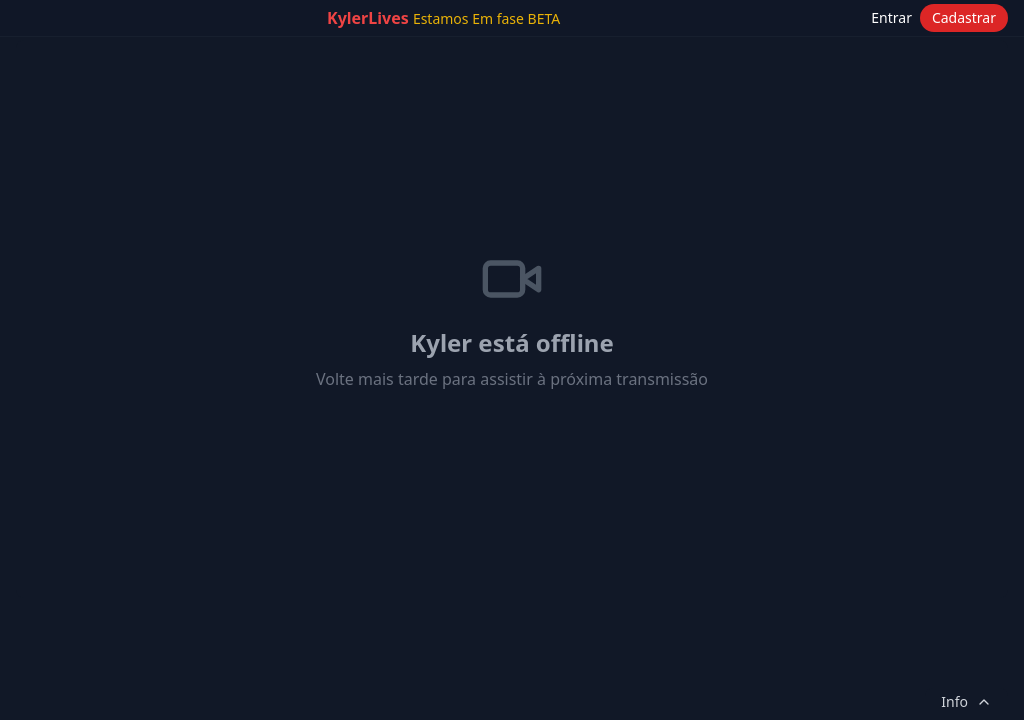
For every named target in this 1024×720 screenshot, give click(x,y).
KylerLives (443, 18)
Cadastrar (964, 17)
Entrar (891, 17)
